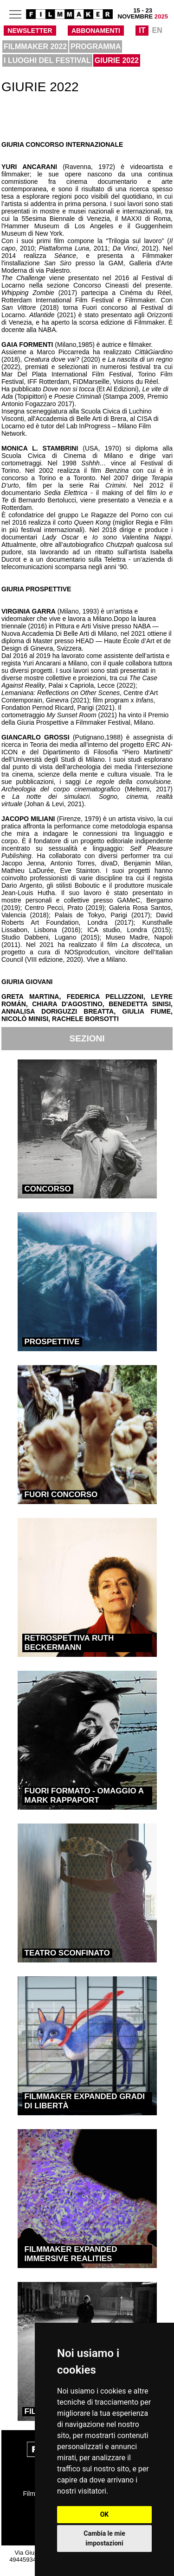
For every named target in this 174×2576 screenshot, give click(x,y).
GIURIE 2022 (117, 60)
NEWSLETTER (29, 30)
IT (142, 30)
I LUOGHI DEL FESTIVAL (47, 60)
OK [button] (104, 2514)
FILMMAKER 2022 (35, 46)
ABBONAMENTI (95, 30)
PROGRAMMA (96, 46)
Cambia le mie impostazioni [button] (104, 2538)
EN (157, 30)
